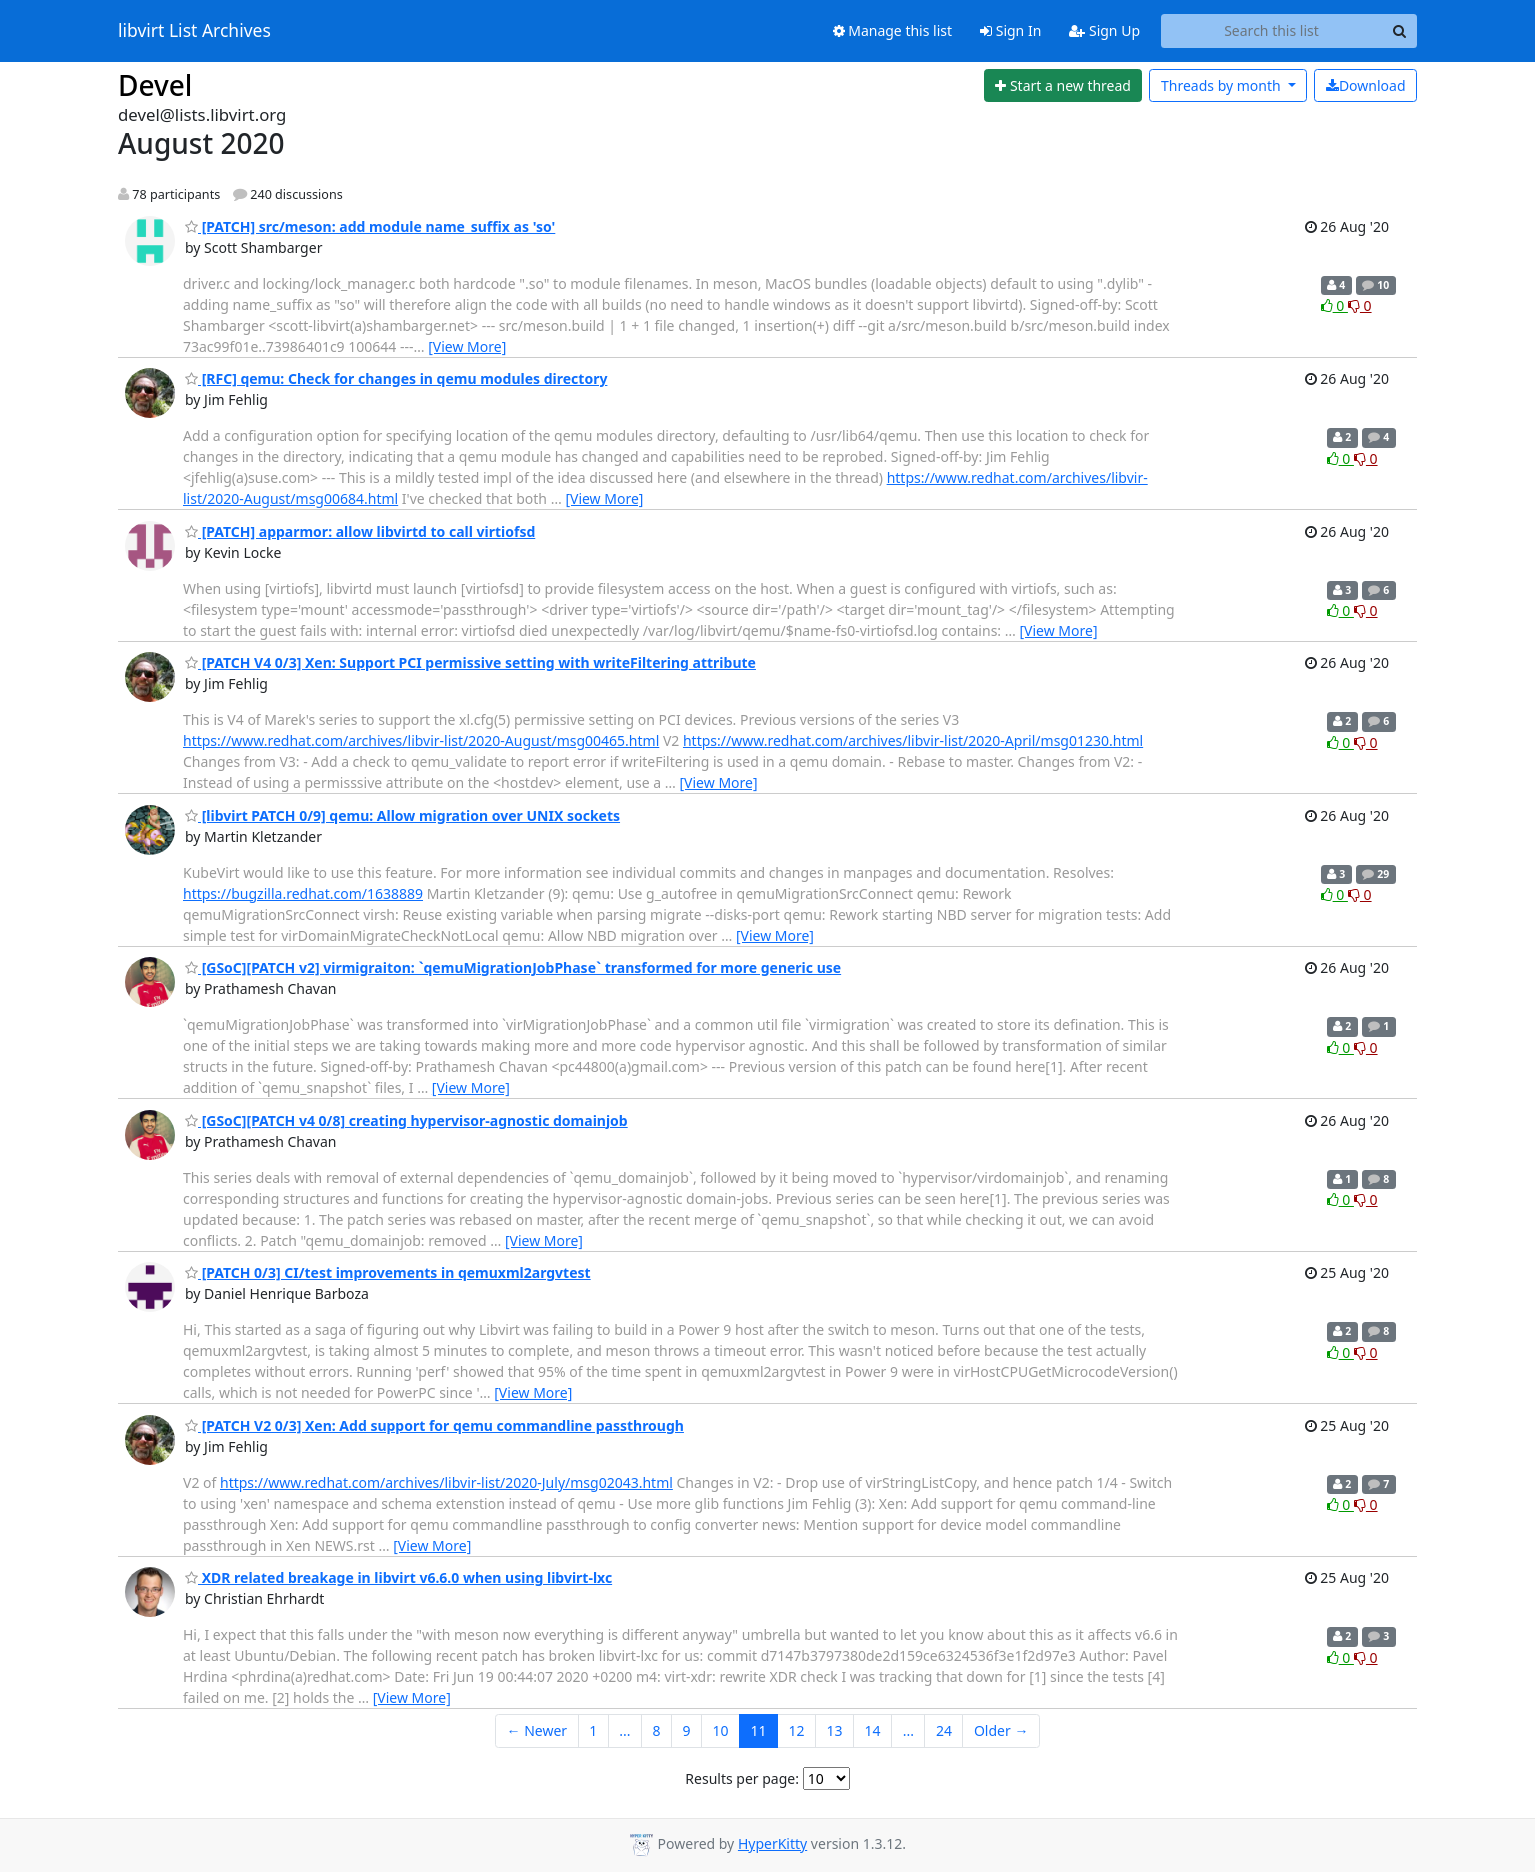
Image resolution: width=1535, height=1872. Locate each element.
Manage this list (893, 30)
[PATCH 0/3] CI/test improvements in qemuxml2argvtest (388, 1272)
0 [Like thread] (1334, 305)
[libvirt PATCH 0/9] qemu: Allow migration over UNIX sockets (402, 815)
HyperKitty (772, 1843)
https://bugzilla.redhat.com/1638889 (303, 893)
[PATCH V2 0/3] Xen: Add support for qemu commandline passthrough (434, 1425)
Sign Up (1104, 30)
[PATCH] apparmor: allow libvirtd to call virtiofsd (360, 531)
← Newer (537, 1730)
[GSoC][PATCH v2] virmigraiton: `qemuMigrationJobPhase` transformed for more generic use (513, 967)
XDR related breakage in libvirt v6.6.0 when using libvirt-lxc (398, 1577)
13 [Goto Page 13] (835, 1730)
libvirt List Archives (194, 31)
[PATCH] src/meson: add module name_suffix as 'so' (370, 226)
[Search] (1399, 31)
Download (1366, 85)
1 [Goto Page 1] (593, 1730)
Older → (1001, 1730)
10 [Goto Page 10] (720, 1730)
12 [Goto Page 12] (797, 1730)
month (1222, 85)
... (624, 1730)
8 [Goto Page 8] (656, 1730)
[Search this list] (1271, 31)
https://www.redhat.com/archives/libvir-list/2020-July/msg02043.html (446, 1482)
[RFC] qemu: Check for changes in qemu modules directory (396, 378)
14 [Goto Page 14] (873, 1730)
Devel (155, 85)
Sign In (1010, 30)
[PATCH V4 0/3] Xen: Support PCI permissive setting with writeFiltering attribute (470, 662)
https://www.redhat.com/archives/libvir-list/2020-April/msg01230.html (913, 740)
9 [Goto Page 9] (686, 1730)
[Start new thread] (1063, 86)
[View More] (467, 346)
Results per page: (742, 1778)
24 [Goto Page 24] (944, 1730)
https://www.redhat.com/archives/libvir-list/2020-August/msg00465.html (421, 740)
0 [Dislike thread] (1360, 305)
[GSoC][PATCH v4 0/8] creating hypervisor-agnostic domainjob (406, 1120)
